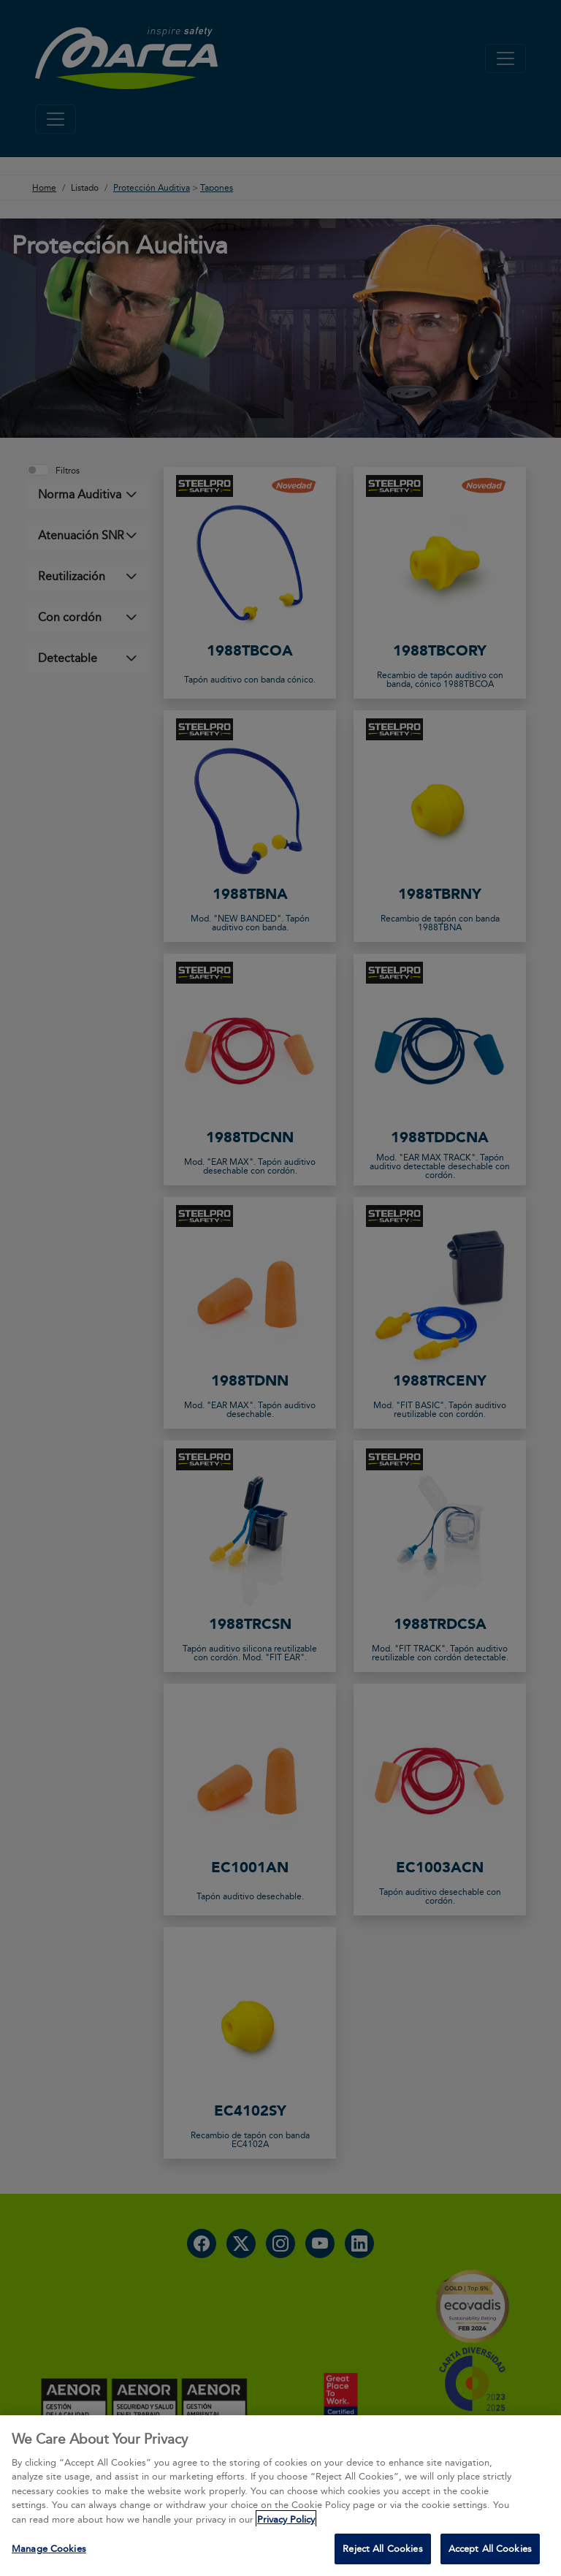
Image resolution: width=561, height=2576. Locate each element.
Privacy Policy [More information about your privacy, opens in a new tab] (286, 2519)
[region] (280, 2495)
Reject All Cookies (382, 2548)
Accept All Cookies (490, 2548)
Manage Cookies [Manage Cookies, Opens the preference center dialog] (49, 2548)
